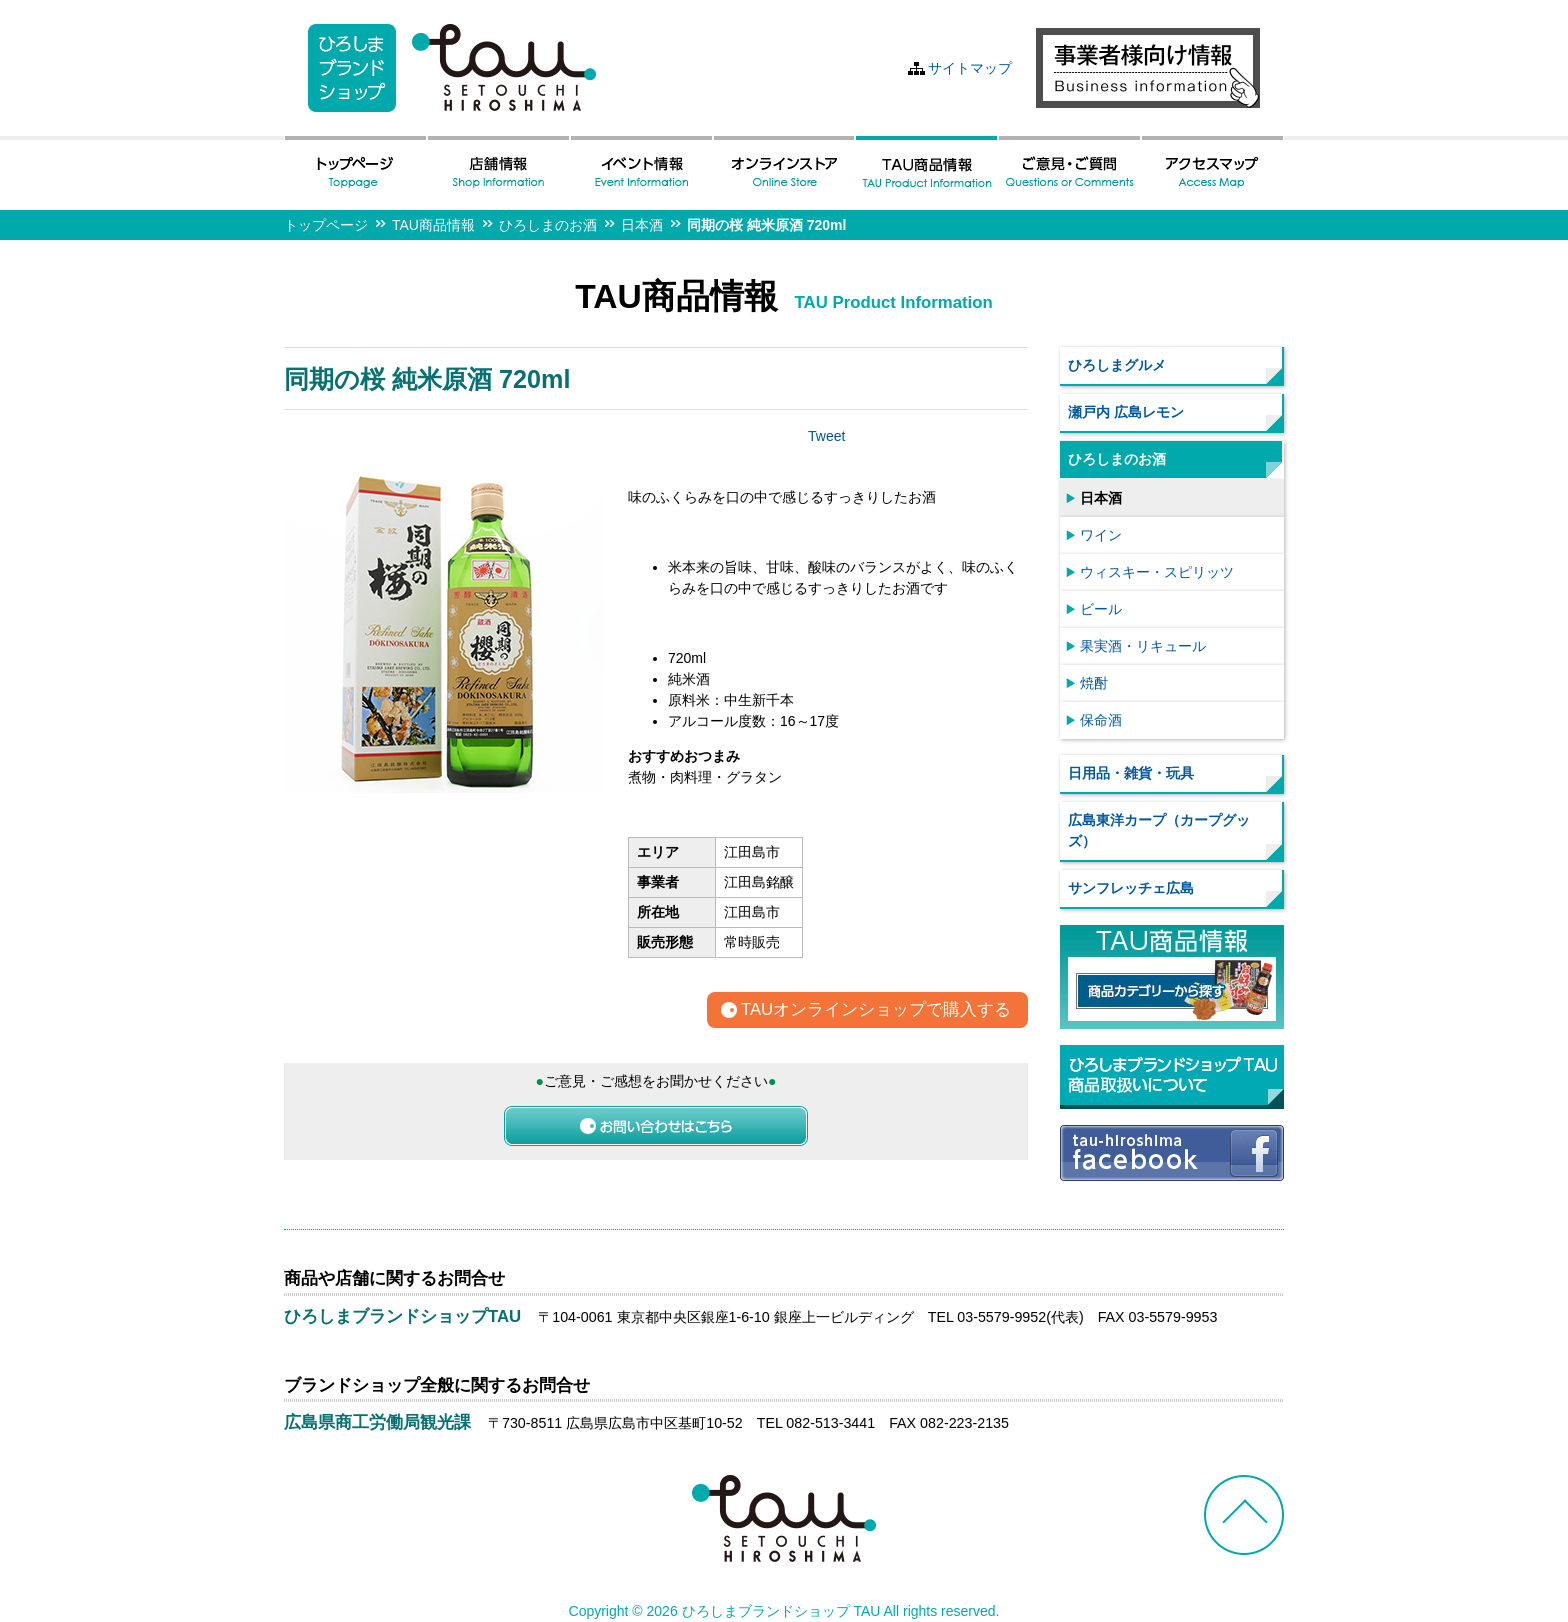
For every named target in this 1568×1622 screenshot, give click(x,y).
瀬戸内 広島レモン (1126, 412)
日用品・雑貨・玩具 (1131, 773)
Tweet (826, 436)
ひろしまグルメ (1117, 365)
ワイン (1101, 535)
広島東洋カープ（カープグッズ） (1159, 830)
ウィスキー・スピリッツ (1157, 572)
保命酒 (1101, 720)
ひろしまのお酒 (548, 225)
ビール (1101, 609)
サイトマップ (970, 68)
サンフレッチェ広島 (1131, 888)
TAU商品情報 (433, 225)
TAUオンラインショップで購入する (876, 1010)
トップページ (326, 225)
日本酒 (642, 225)
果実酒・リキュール (1143, 646)
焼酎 (1094, 683)
